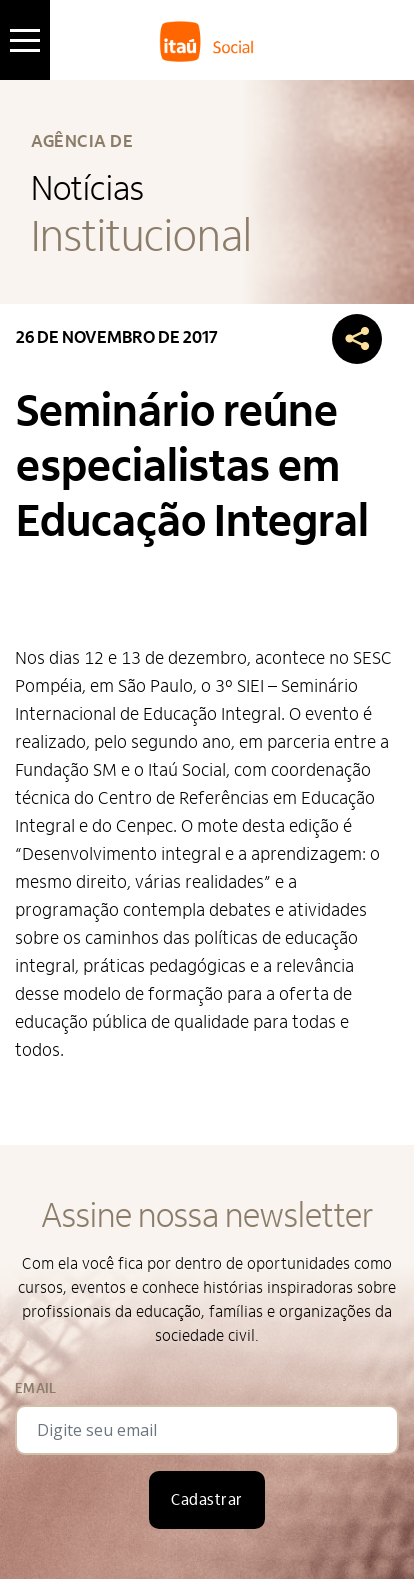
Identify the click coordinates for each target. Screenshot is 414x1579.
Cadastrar (206, 1500)
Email (35, 1388)
